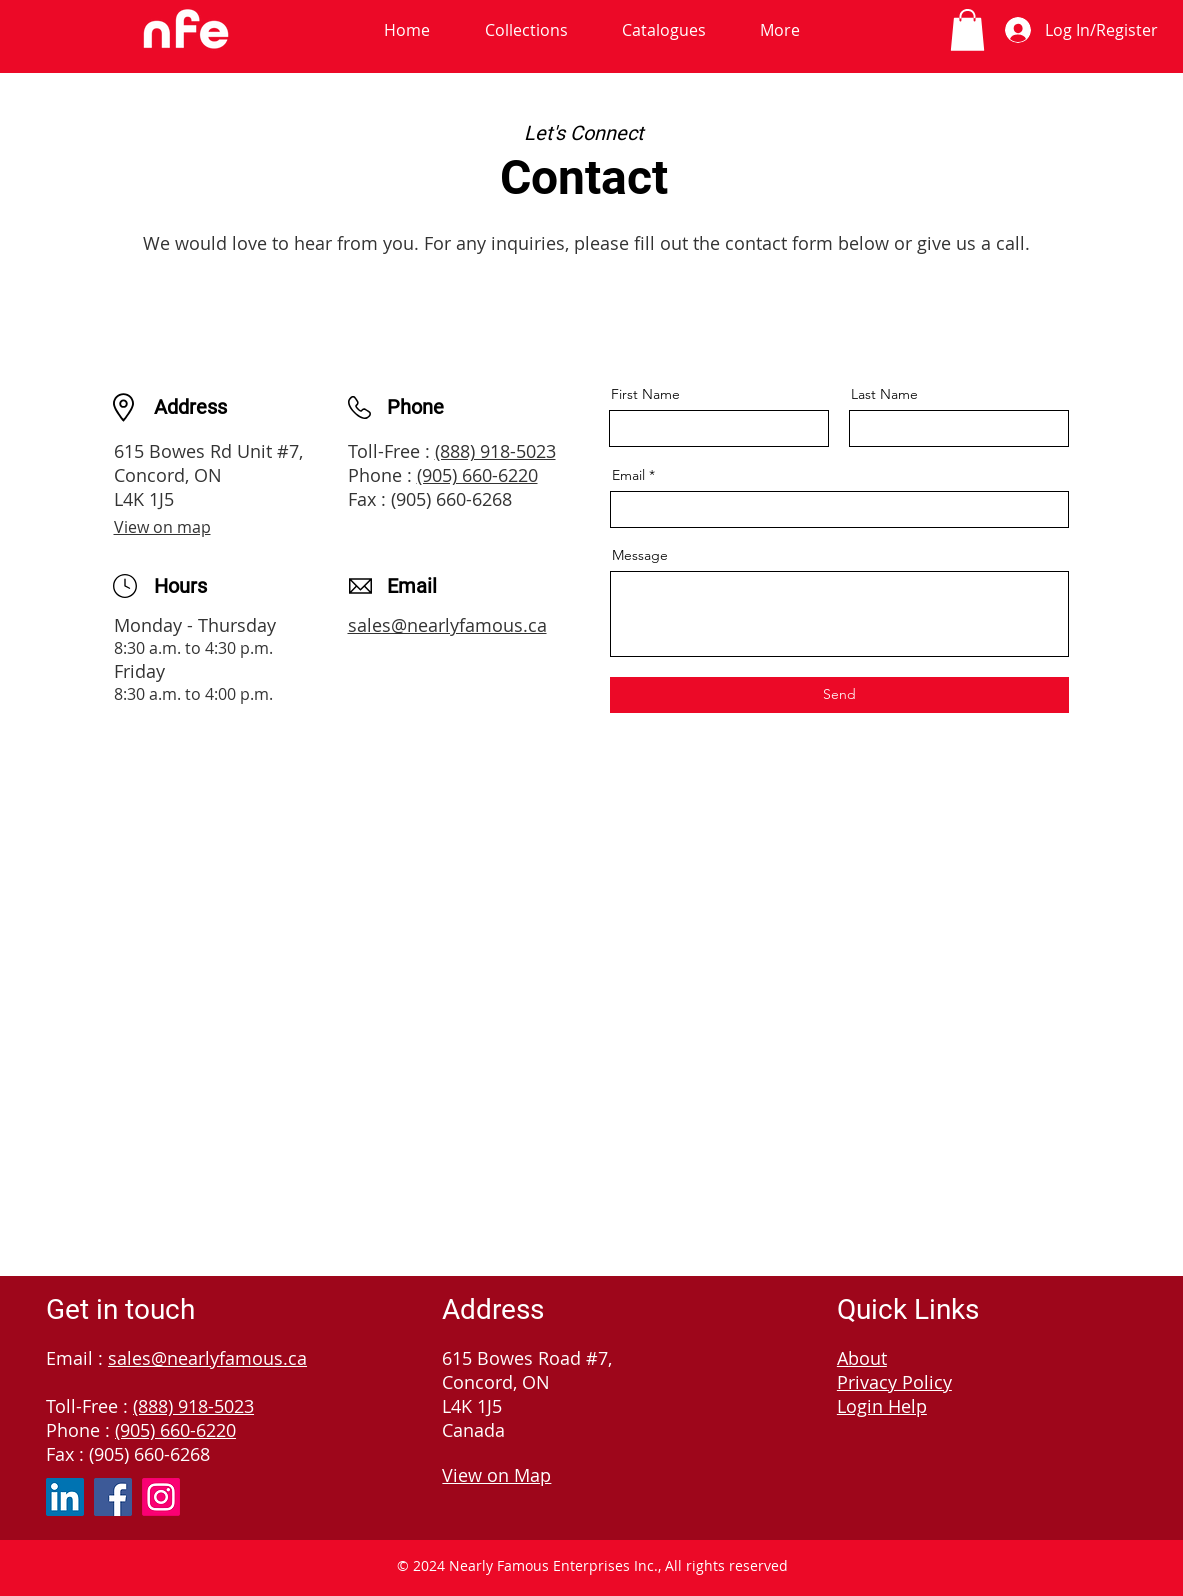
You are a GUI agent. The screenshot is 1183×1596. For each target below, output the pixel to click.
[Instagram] (161, 1497)
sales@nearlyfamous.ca (447, 625)
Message (640, 555)
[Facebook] (113, 1497)
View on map (162, 527)
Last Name (884, 394)
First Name (645, 394)
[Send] (839, 695)
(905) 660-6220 (477, 475)
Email (628, 475)
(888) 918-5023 (495, 451)
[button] (526, 30)
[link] (967, 30)
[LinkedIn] (65, 1497)
